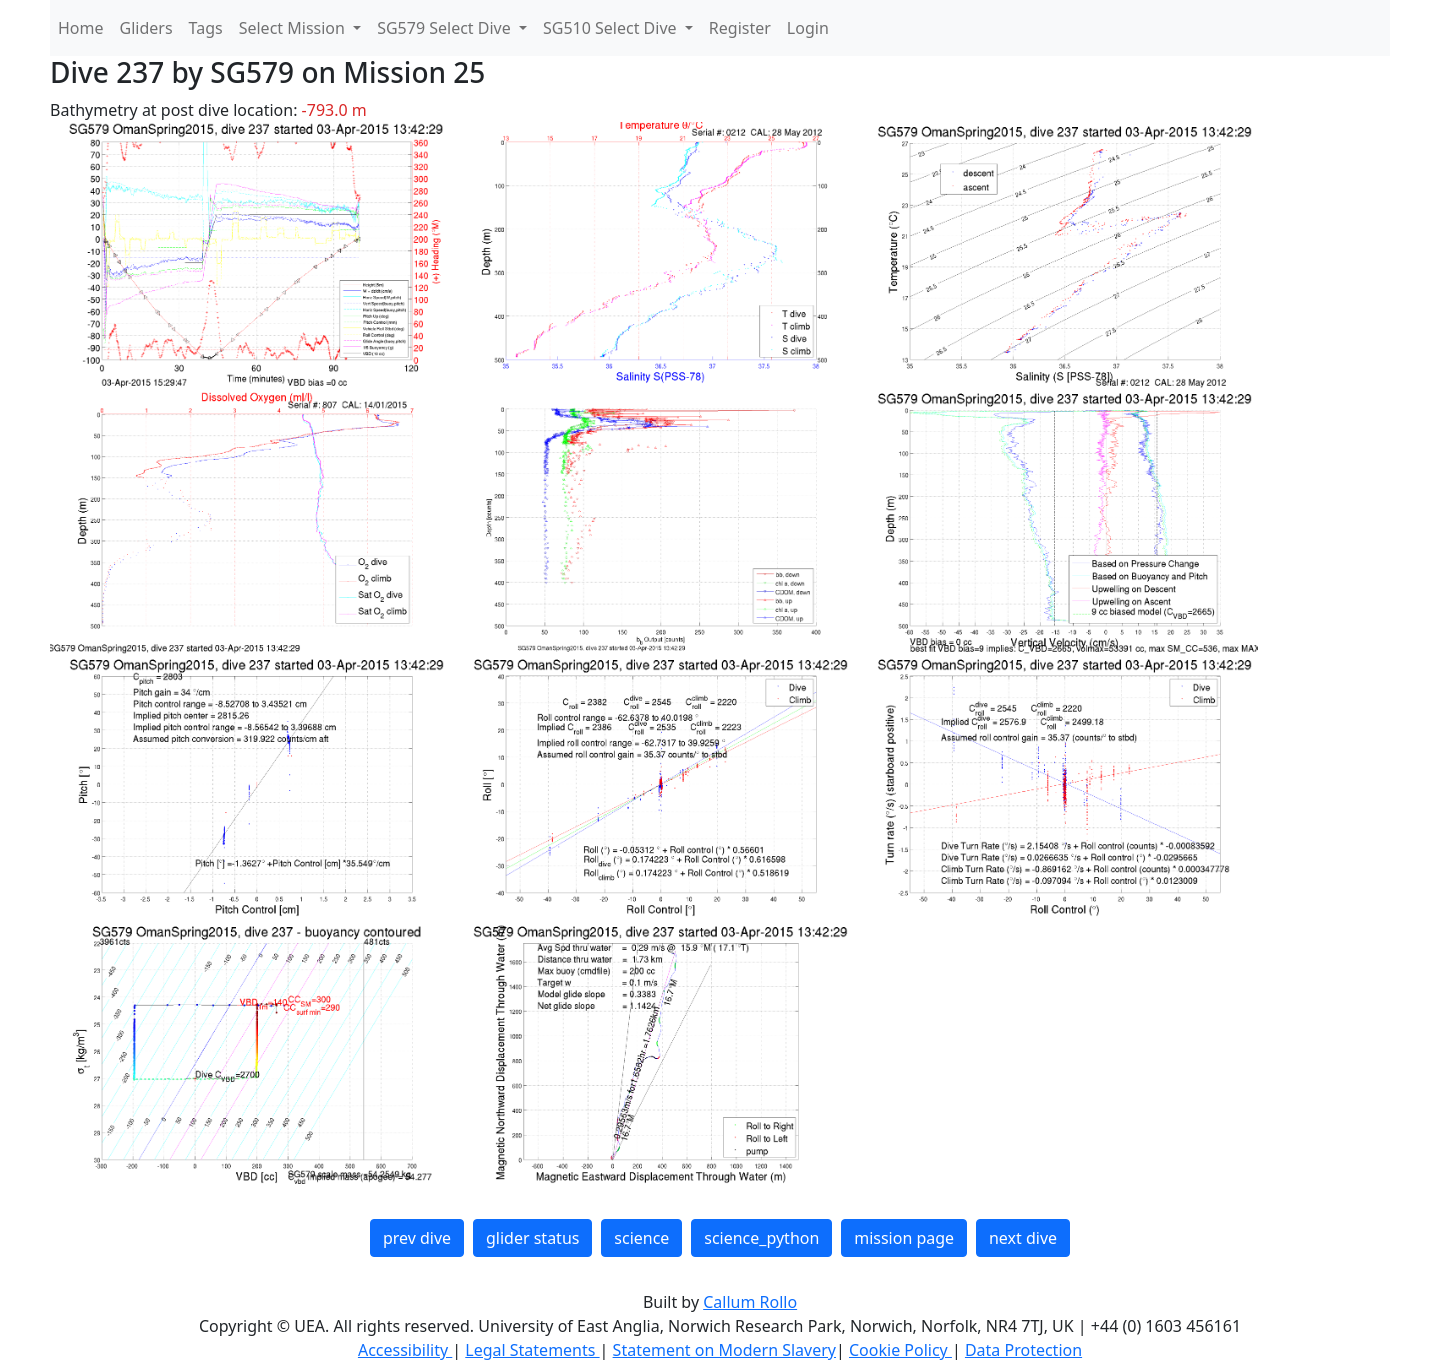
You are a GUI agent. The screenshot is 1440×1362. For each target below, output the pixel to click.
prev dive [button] (417, 1238)
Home (81, 28)
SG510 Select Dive (612, 28)
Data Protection (1023, 1350)
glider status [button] (532, 1238)
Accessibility (405, 1350)
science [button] (641, 1238)
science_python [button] (761, 1238)
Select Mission (294, 28)
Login (808, 28)
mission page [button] (904, 1238)
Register (740, 28)
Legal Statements (532, 1350)
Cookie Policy (900, 1350)
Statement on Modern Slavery (724, 1350)
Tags (206, 28)
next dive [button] (1023, 1238)
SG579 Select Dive (446, 28)
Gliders (146, 28)
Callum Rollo (750, 1302)
